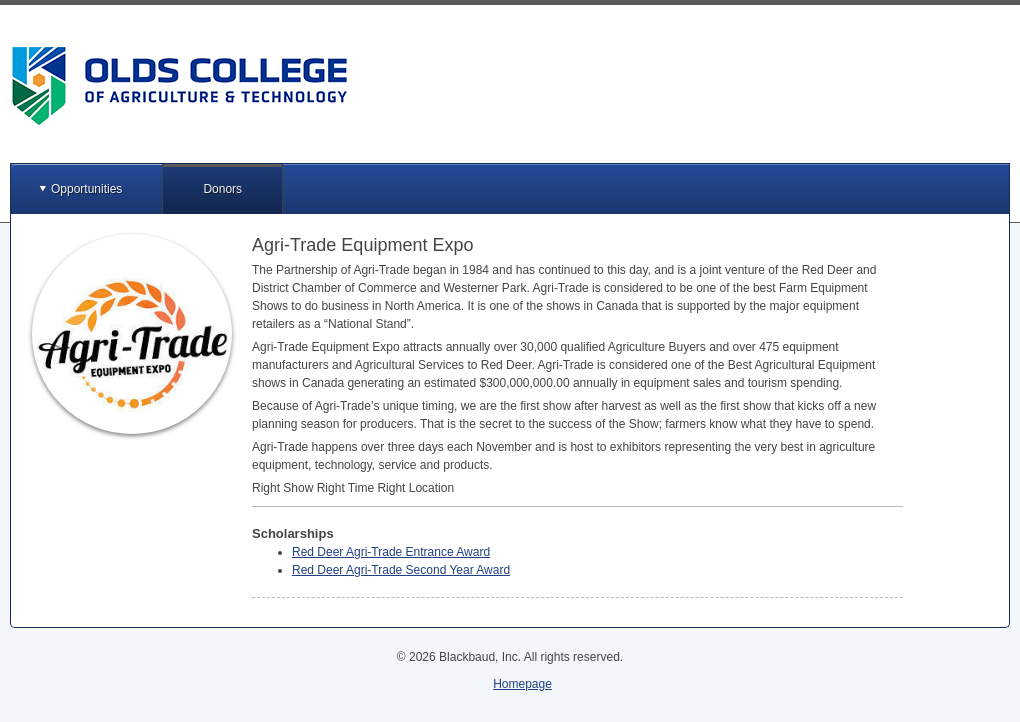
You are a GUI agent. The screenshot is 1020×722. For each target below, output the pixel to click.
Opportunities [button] (86, 189)
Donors (222, 189)
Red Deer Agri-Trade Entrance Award (391, 552)
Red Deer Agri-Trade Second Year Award (401, 570)
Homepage (522, 684)
